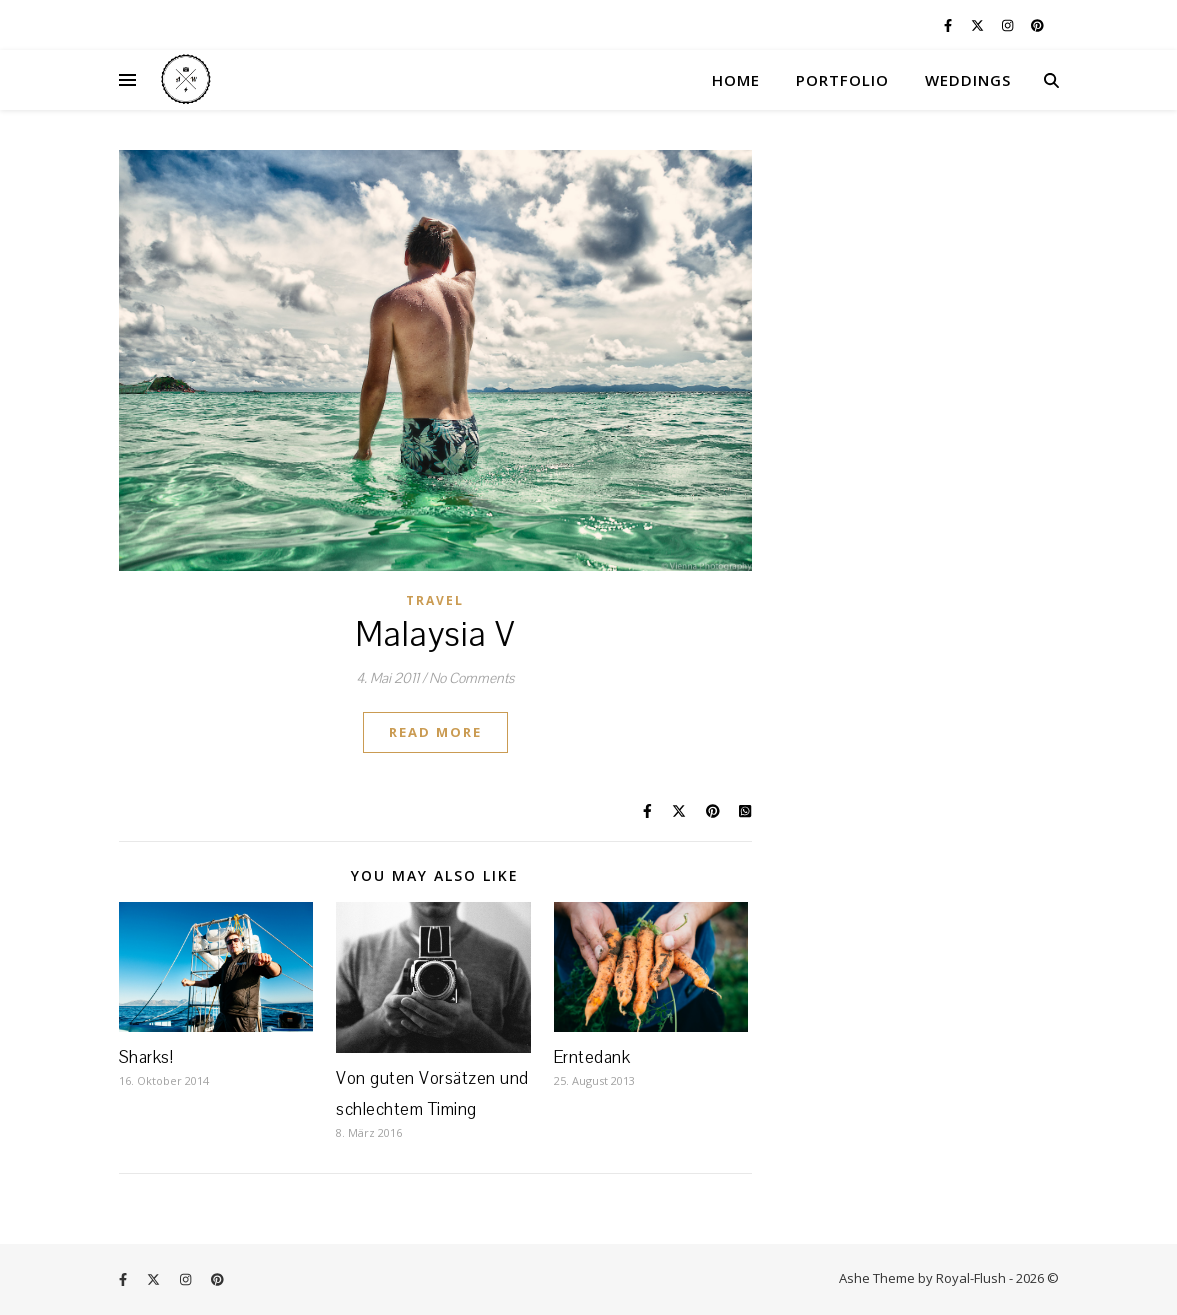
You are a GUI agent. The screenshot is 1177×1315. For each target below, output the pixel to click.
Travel (435, 600)
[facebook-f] (949, 25)
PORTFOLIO (842, 80)
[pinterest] (1037, 25)
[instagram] (1009, 25)
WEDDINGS (968, 80)
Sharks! (146, 1057)
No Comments (471, 678)
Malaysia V (435, 635)
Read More (435, 732)
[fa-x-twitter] (979, 25)
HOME (736, 80)
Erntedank (592, 1057)
